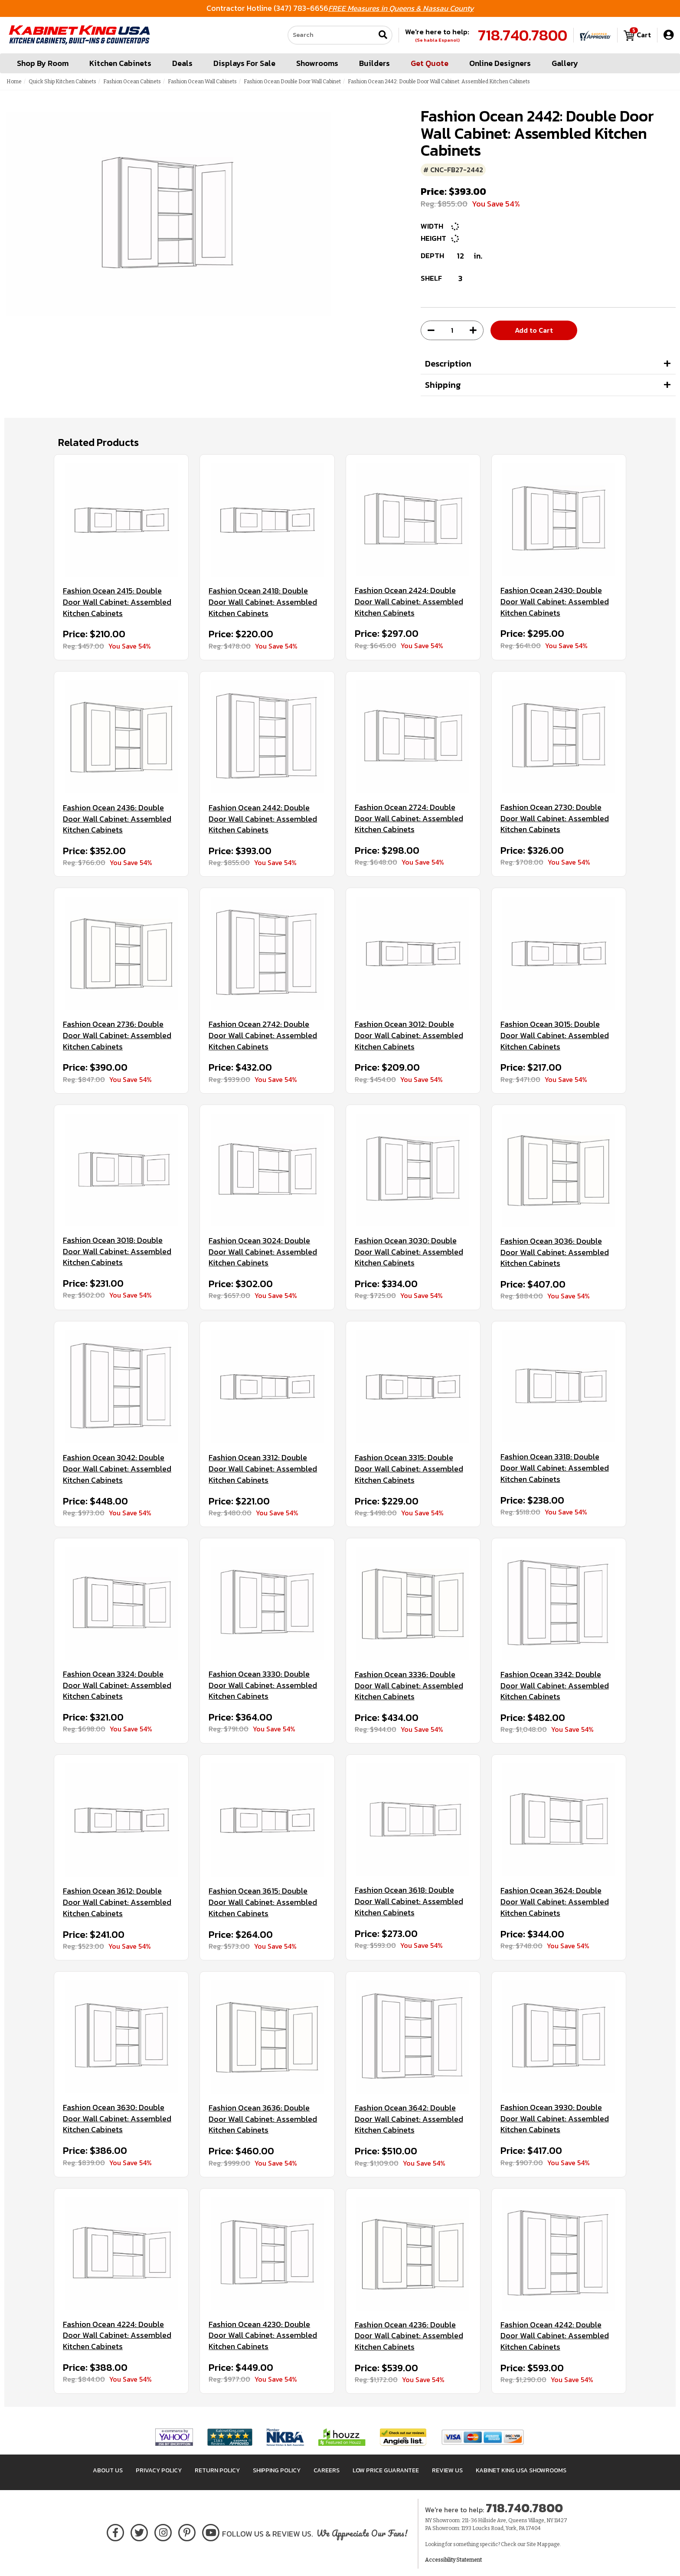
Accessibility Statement (453, 2560)
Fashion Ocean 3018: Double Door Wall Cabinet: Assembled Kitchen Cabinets (117, 1251)
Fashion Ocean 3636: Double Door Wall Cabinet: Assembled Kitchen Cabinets (263, 2119)
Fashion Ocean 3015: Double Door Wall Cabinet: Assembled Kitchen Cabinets (554, 1035)
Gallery (565, 63)
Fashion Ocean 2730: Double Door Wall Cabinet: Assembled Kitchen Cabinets (554, 818)
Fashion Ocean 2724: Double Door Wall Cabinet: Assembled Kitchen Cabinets (409, 818)
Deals (182, 63)
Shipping (443, 384)
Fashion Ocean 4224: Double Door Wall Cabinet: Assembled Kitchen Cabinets (117, 2335)
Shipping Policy (277, 2470)
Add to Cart (534, 330)
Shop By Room (43, 63)
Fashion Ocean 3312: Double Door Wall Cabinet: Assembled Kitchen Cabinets (263, 1468)
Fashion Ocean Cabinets (132, 82)
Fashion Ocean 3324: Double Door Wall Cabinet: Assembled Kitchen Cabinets (117, 1685)
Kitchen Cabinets (120, 63)
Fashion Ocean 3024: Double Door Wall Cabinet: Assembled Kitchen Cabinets (263, 1251)
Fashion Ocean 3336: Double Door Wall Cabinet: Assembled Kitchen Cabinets (409, 1685)
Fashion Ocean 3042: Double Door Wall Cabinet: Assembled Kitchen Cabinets (117, 1468)
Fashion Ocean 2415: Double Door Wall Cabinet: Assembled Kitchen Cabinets (117, 602)
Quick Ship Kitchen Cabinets (62, 82)
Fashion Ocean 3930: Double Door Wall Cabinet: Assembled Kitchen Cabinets (554, 2118)
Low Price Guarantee (386, 2470)
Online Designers (500, 63)
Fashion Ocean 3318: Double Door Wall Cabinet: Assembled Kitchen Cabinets (554, 1468)
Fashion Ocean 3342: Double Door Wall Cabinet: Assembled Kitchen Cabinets (554, 1685)
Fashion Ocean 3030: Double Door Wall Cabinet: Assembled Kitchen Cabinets (409, 1251)
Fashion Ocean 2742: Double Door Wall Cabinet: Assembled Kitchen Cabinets (263, 1035)
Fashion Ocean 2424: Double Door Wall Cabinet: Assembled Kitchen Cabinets (409, 601)
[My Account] (668, 34)
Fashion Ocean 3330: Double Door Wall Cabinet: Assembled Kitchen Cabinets (263, 1685)
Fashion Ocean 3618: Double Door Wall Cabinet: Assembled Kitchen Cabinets (409, 1901)
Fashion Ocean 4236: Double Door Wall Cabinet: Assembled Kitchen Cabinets (409, 2336)
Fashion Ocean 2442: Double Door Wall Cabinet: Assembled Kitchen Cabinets (263, 819)
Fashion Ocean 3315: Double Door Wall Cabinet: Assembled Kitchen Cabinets (409, 1468)
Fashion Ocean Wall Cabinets (202, 82)
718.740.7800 (522, 35)
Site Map (536, 2544)
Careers (327, 2470)
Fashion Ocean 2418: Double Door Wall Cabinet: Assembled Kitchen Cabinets (263, 602)
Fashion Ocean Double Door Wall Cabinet (292, 82)
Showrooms (317, 63)
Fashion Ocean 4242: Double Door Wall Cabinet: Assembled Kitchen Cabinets (554, 2336)
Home (14, 82)
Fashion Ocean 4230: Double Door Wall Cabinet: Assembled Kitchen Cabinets (263, 2335)
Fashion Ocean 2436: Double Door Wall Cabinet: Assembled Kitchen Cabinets (117, 819)
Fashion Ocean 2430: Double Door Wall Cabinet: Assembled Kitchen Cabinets (554, 601)
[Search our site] (331, 35)
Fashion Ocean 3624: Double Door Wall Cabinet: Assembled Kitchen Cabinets (554, 1901)
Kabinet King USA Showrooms (521, 2470)
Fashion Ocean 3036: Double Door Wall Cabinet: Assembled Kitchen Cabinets (554, 1252)
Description (448, 363)
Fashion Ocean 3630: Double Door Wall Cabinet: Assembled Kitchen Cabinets (117, 2118)
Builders (374, 63)
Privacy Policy (159, 2470)
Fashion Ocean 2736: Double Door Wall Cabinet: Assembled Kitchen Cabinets (117, 1035)
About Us (108, 2470)
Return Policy (217, 2470)
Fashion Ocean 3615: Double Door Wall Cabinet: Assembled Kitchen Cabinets (263, 1902)
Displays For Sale (244, 63)
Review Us (447, 2470)
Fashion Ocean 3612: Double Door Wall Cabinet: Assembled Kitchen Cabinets (117, 1902)
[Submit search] (383, 35)
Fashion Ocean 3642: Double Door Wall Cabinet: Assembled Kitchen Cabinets (409, 2119)
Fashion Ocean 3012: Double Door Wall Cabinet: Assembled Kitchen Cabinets (409, 1035)
